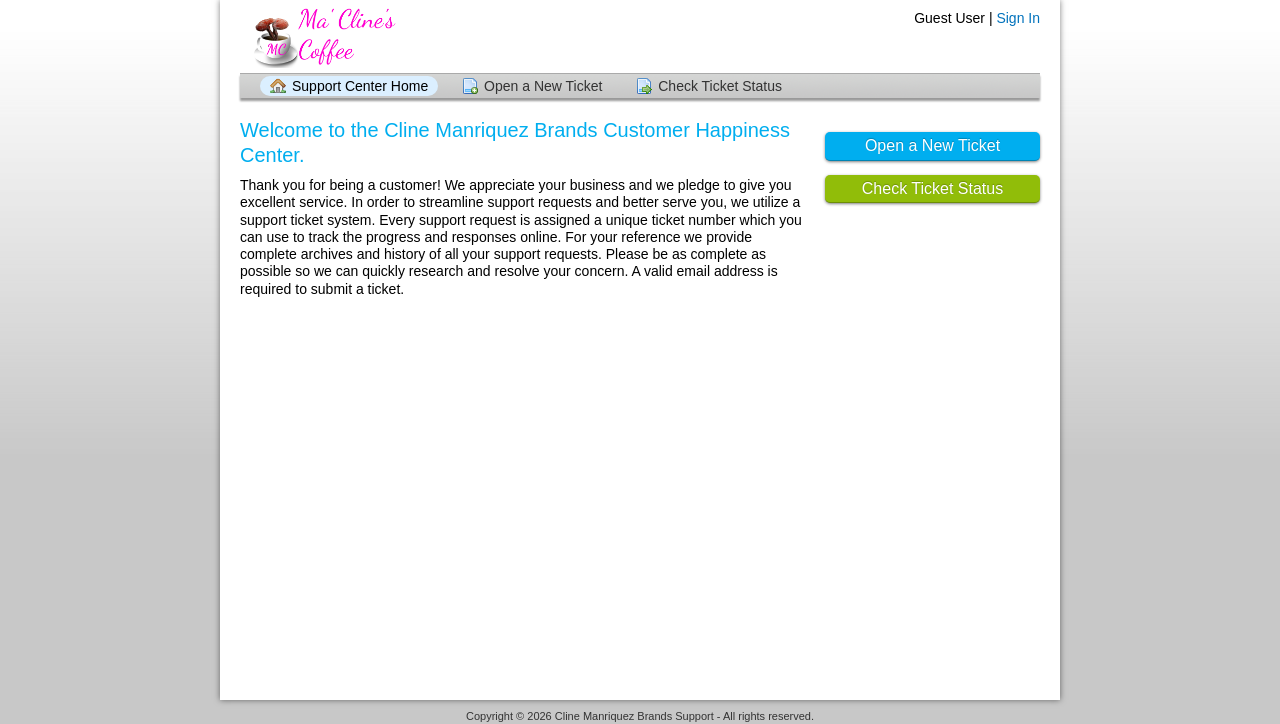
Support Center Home (360, 86)
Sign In (1018, 18)
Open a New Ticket (543, 86)
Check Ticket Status (720, 86)
